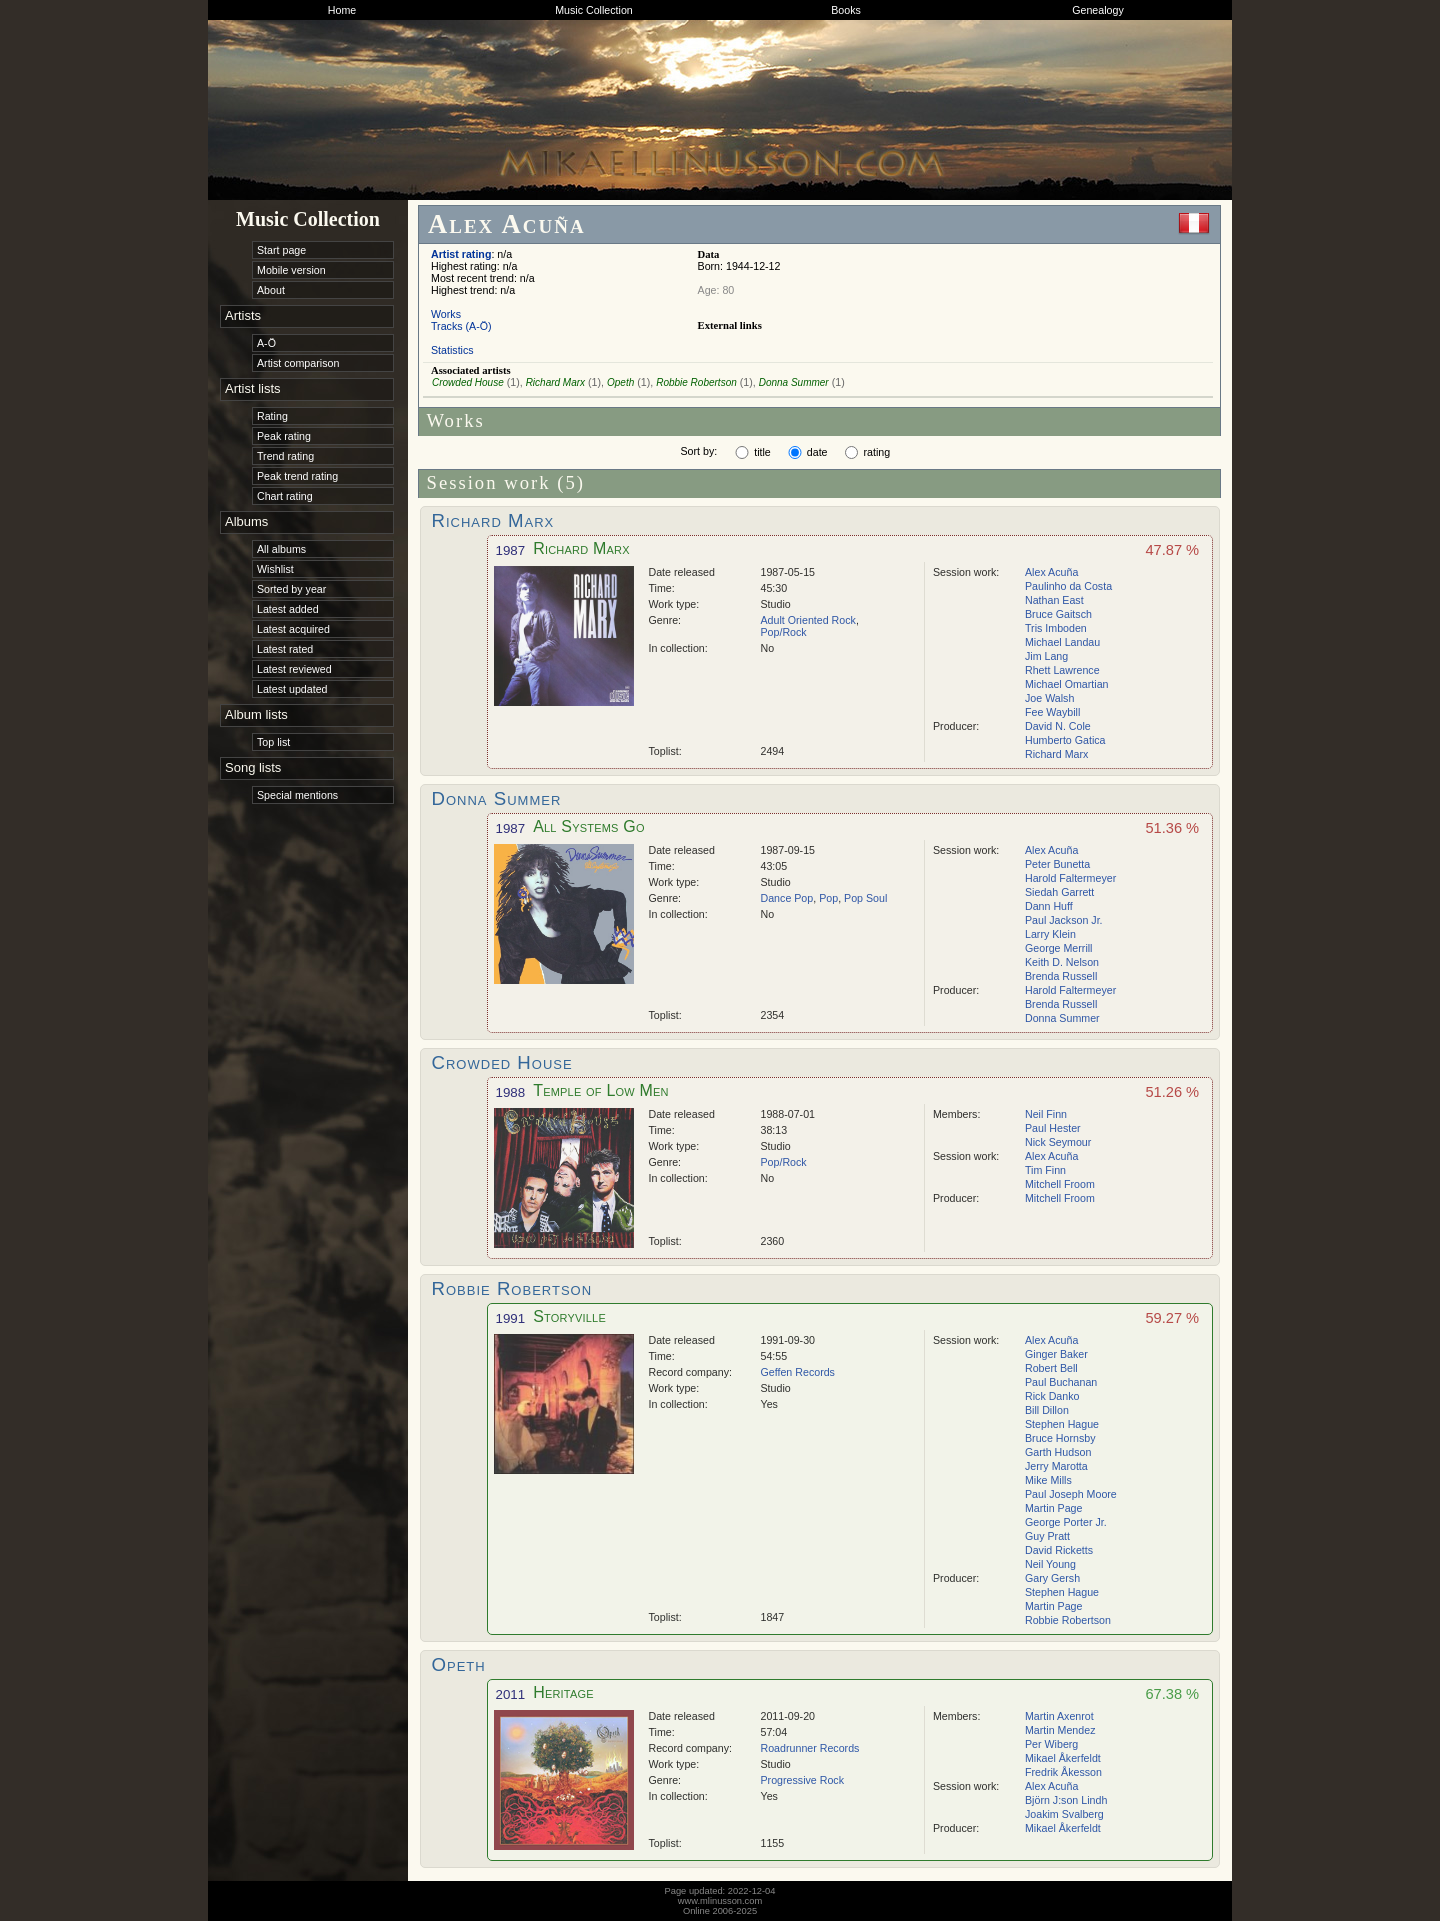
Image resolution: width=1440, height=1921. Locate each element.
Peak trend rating (297, 476)
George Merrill (1059, 948)
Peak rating (284, 436)
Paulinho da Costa (1068, 586)
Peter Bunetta (1057, 864)
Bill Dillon (1047, 1410)
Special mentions (297, 795)
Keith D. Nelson (1062, 962)
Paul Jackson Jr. (1064, 920)
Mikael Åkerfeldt (1063, 1758)
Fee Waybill (1052, 712)
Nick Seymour (1058, 1142)
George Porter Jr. (1066, 1522)
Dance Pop (787, 898)
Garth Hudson (1058, 1452)
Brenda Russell (1061, 976)
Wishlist (275, 569)
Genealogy (1098, 10)
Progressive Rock (803, 1780)
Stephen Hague (1062, 1424)
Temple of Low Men (601, 1090)
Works (446, 314)
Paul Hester (1053, 1128)
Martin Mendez (1060, 1730)
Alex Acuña (1051, 572)
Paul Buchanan (1061, 1382)
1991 (511, 1318)
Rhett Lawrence (1062, 670)
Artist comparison (298, 363)
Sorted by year (291, 589)
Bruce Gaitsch (1058, 614)
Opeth (620, 382)
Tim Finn (1045, 1170)
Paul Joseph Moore (1071, 1494)
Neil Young (1050, 1564)
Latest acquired (293, 629)
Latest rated (285, 649)
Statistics (452, 350)
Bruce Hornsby (1060, 1438)
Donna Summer (794, 382)
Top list (273, 742)
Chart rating (285, 496)
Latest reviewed (294, 669)
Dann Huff (1049, 906)
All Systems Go (589, 826)
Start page (281, 250)
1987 (511, 550)
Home (342, 10)
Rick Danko (1052, 1396)
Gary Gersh (1052, 1578)
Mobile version (291, 270)
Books (846, 10)
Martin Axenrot (1059, 1716)
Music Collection (594, 10)
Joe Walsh (1049, 698)
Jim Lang (1046, 656)
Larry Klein (1050, 934)
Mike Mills (1048, 1480)
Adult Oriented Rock (808, 620)
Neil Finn (1046, 1114)
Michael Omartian (1067, 684)
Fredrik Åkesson (1063, 1772)
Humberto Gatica (1065, 740)
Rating (272, 416)
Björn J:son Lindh (1066, 1800)
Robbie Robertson (696, 382)
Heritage (563, 1692)
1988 (511, 1092)
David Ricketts (1059, 1550)
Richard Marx (555, 382)
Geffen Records (798, 1372)
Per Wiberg (1051, 1744)
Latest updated (292, 689)
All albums (281, 549)
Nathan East (1054, 600)
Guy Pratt (1047, 1536)
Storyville (569, 1316)
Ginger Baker (1056, 1354)
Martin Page (1053, 1508)
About (271, 290)
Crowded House (468, 382)
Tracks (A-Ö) (461, 326)
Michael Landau (1062, 642)
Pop (828, 898)
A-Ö (266, 343)
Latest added (288, 609)
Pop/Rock (784, 632)
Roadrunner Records (810, 1748)
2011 (511, 1694)
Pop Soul (865, 898)
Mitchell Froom (1060, 1184)
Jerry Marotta (1056, 1466)
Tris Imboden (1056, 628)
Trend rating (285, 456)
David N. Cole (1058, 726)
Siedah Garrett (1059, 892)
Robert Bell (1051, 1368)
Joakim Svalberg (1064, 1814)
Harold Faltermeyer (1070, 878)
